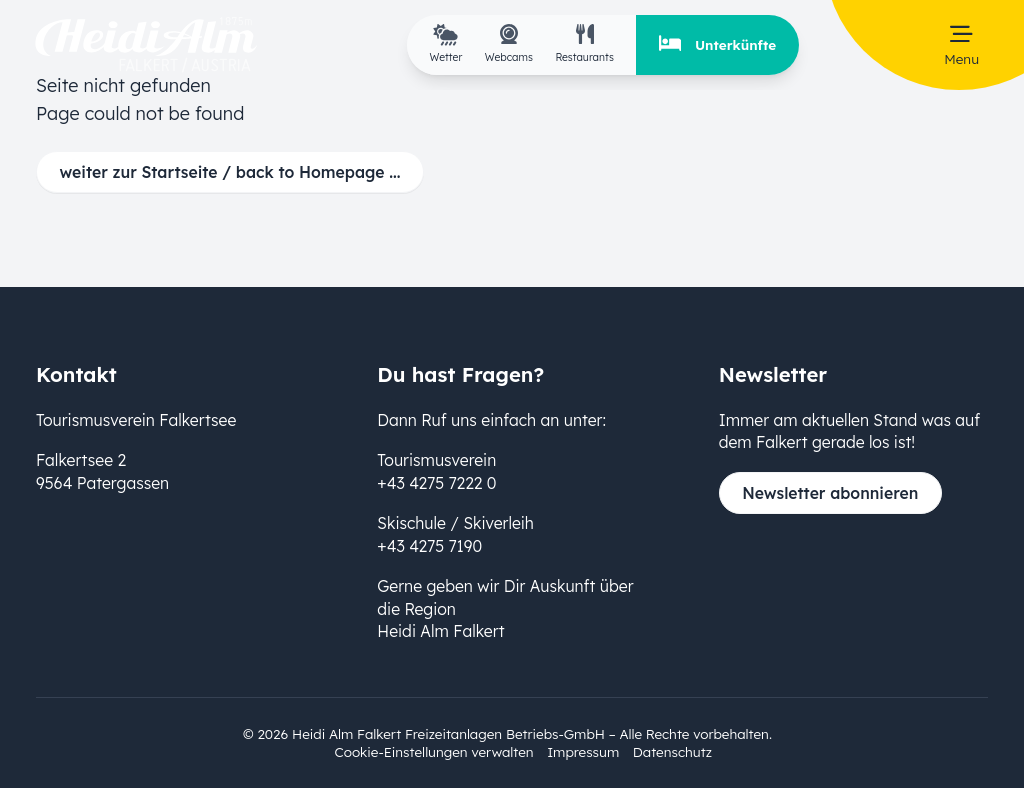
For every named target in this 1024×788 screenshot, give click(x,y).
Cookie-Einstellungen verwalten (434, 751)
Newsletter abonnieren (830, 493)
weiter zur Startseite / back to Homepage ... (230, 172)
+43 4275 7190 (429, 546)
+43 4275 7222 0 (436, 483)
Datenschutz (672, 751)
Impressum (583, 751)
